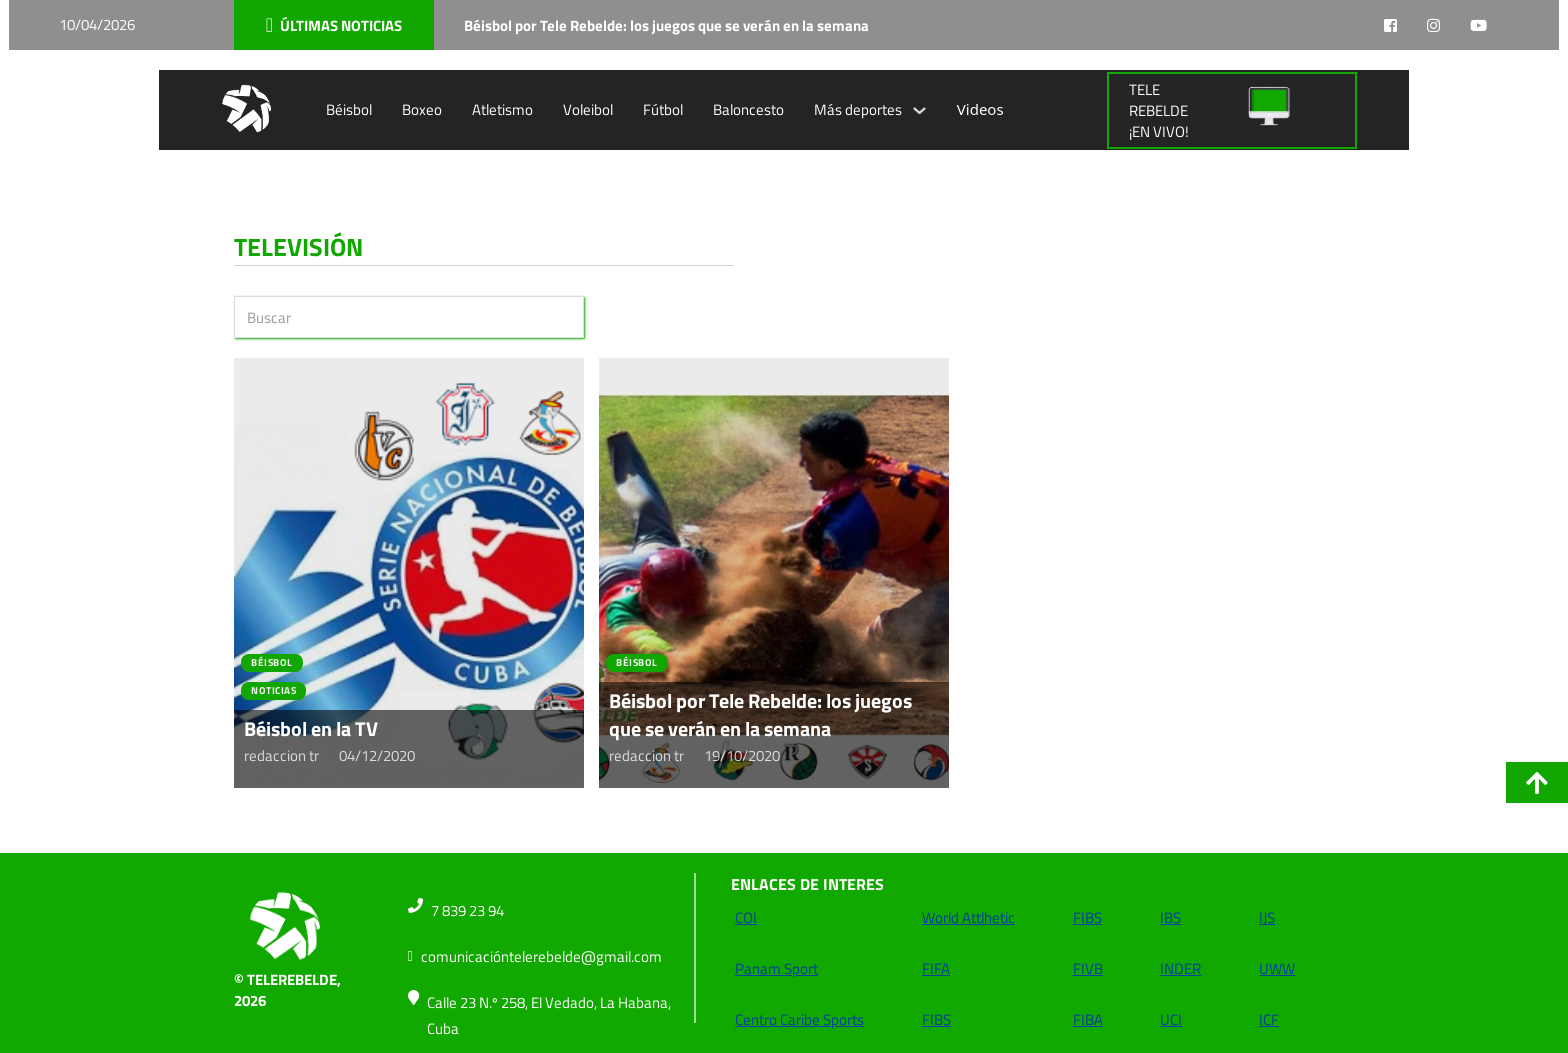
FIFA (936, 968)
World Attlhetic (968, 917)
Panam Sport (776, 968)
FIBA (1088, 1019)
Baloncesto (748, 109)
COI (746, 917)
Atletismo (502, 109)
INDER (1180, 968)
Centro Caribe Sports (799, 1019)
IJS (1267, 917)
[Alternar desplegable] (919, 110)
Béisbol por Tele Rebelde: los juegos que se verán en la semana (760, 714)
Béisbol (349, 109)
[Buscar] (409, 317)
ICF (1269, 1019)
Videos (980, 109)
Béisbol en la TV (311, 728)
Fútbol (663, 109)
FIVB (1088, 968)
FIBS (936, 1019)
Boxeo (422, 109)
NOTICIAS (273, 690)
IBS (1170, 917)
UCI (1171, 1019)
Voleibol (588, 109)
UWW (1277, 968)
